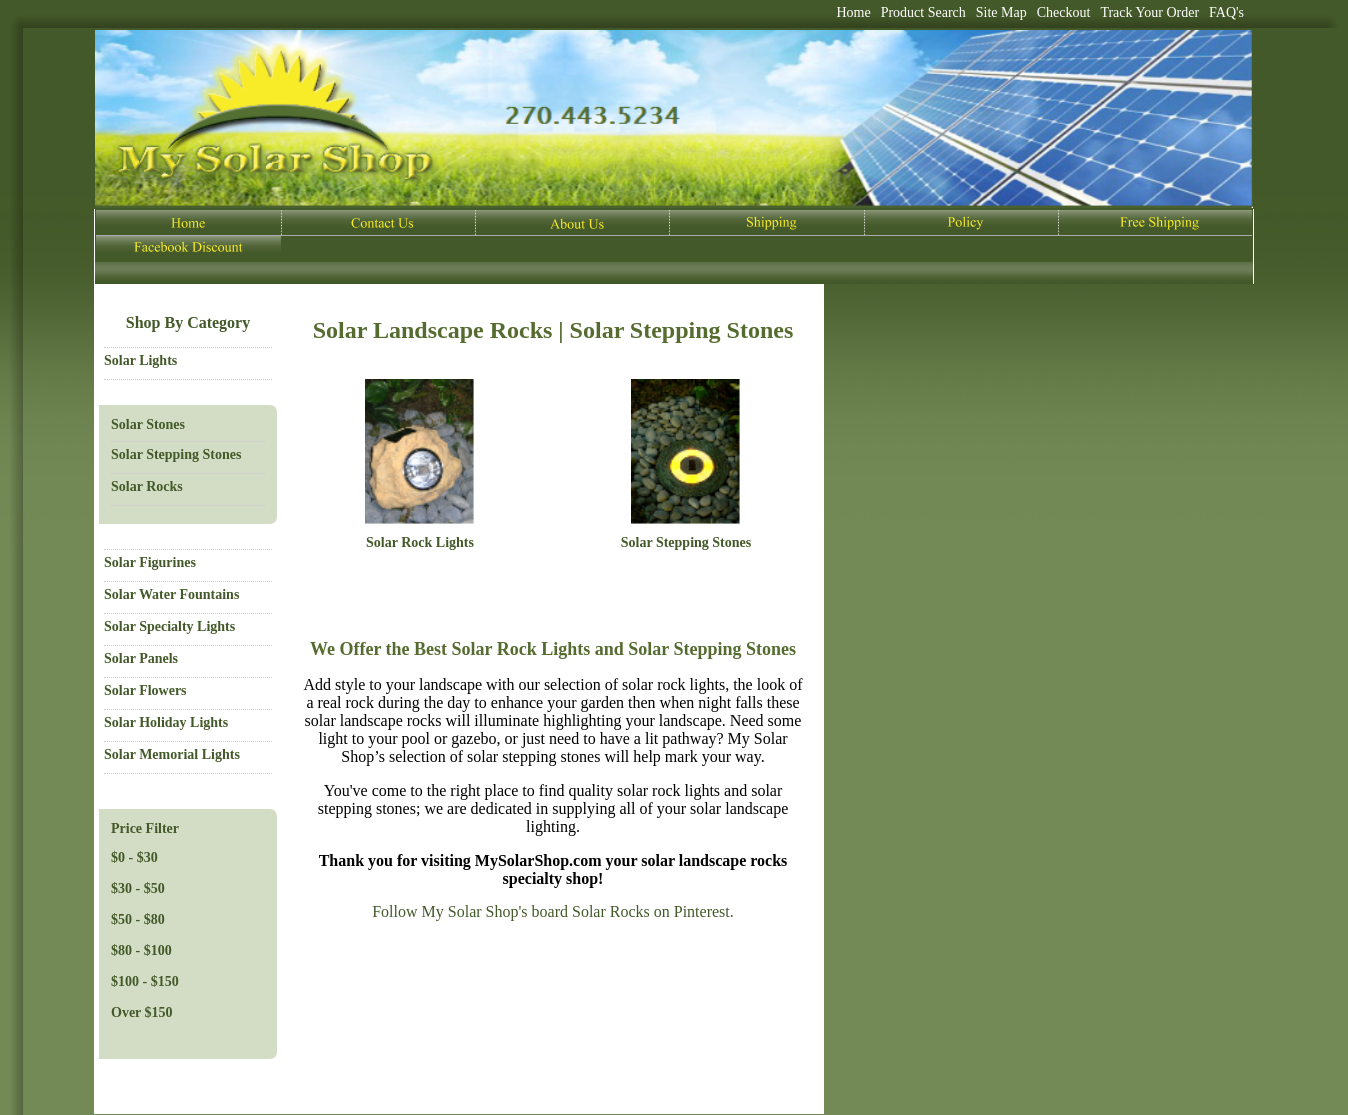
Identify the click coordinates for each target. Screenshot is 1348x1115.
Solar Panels (141, 658)
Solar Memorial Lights (172, 754)
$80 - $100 (141, 950)
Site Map (1001, 12)
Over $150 (142, 1012)
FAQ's (1226, 12)
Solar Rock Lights (420, 542)
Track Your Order (1149, 12)
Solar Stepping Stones (176, 454)
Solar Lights (140, 360)
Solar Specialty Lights (169, 626)
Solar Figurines (150, 562)
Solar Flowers (145, 690)
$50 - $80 (138, 919)
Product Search (923, 12)
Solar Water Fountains (171, 594)
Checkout (1064, 12)
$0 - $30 (134, 857)
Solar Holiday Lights (166, 722)
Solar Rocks (147, 486)
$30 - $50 (138, 888)
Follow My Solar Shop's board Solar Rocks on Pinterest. (553, 911)
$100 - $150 (145, 981)
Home (853, 12)
